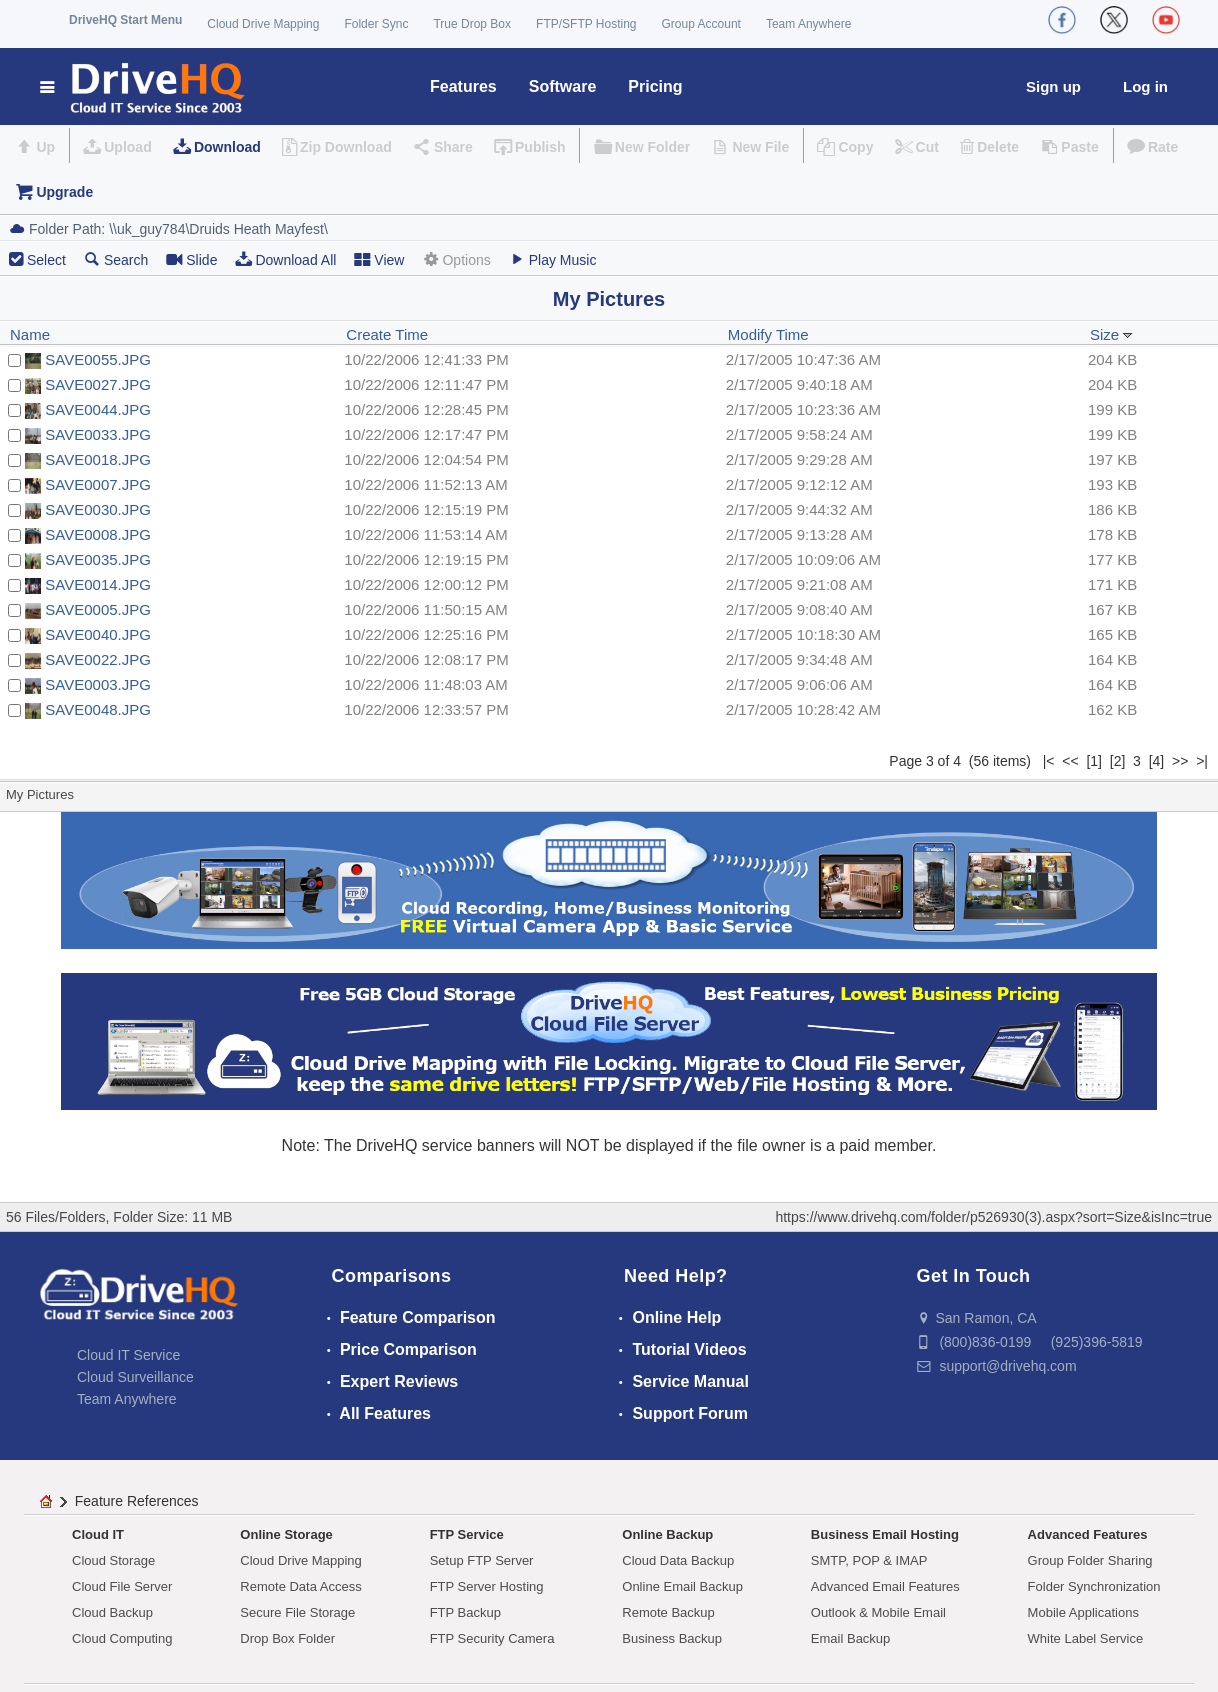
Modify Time (768, 334)
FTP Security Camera (492, 1638)
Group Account (701, 24)
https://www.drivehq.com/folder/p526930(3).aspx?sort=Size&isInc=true (993, 1217)
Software (563, 86)
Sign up (1053, 86)
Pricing (655, 86)
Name (30, 334)
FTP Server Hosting (487, 1586)
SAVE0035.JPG (98, 559)
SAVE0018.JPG (98, 459)
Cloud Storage (113, 1560)
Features (463, 86)
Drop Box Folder (287, 1638)
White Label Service (1086, 1638)
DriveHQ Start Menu (125, 20)
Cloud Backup (112, 1612)
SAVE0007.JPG (98, 484)
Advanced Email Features (885, 1586)
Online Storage (286, 1534)
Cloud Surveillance (135, 1377)
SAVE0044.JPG (98, 409)
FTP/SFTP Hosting (586, 24)
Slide (191, 259)
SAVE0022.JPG (98, 659)
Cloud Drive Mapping (263, 24)
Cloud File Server (122, 1586)
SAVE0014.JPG (98, 584)
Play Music (553, 259)
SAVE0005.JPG (98, 609)
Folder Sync (376, 24)
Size (1111, 334)
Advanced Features (1088, 1534)
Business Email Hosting (885, 1534)
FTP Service (467, 1534)
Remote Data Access (300, 1586)
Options (456, 259)
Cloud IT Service (128, 1355)
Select (46, 260)
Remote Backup (668, 1612)
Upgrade (64, 192)
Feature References (137, 1501)
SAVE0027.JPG (98, 384)
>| (1202, 761)
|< (1049, 761)
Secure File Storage (297, 1612)
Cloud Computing (122, 1638)
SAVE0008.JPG (98, 534)
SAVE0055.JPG (98, 359)
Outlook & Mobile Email (878, 1612)
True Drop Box (472, 24)
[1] (1094, 761)
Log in (1145, 86)
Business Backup (672, 1638)
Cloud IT (98, 1534)
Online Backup (667, 1534)
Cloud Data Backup (678, 1560)
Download (227, 147)
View (379, 259)
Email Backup (850, 1638)
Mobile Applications (1083, 1612)
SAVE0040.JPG (98, 634)
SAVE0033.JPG (98, 434)
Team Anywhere (808, 24)
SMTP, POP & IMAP (869, 1560)
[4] (1157, 761)
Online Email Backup (682, 1586)
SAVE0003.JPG (98, 684)
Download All (285, 259)
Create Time (387, 334)
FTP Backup (465, 1612)
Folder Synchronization (1094, 1586)
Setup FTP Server (482, 1560)
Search (116, 259)
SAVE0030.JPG (98, 509)
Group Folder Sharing (1090, 1560)
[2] (1118, 761)
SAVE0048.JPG (98, 709)
